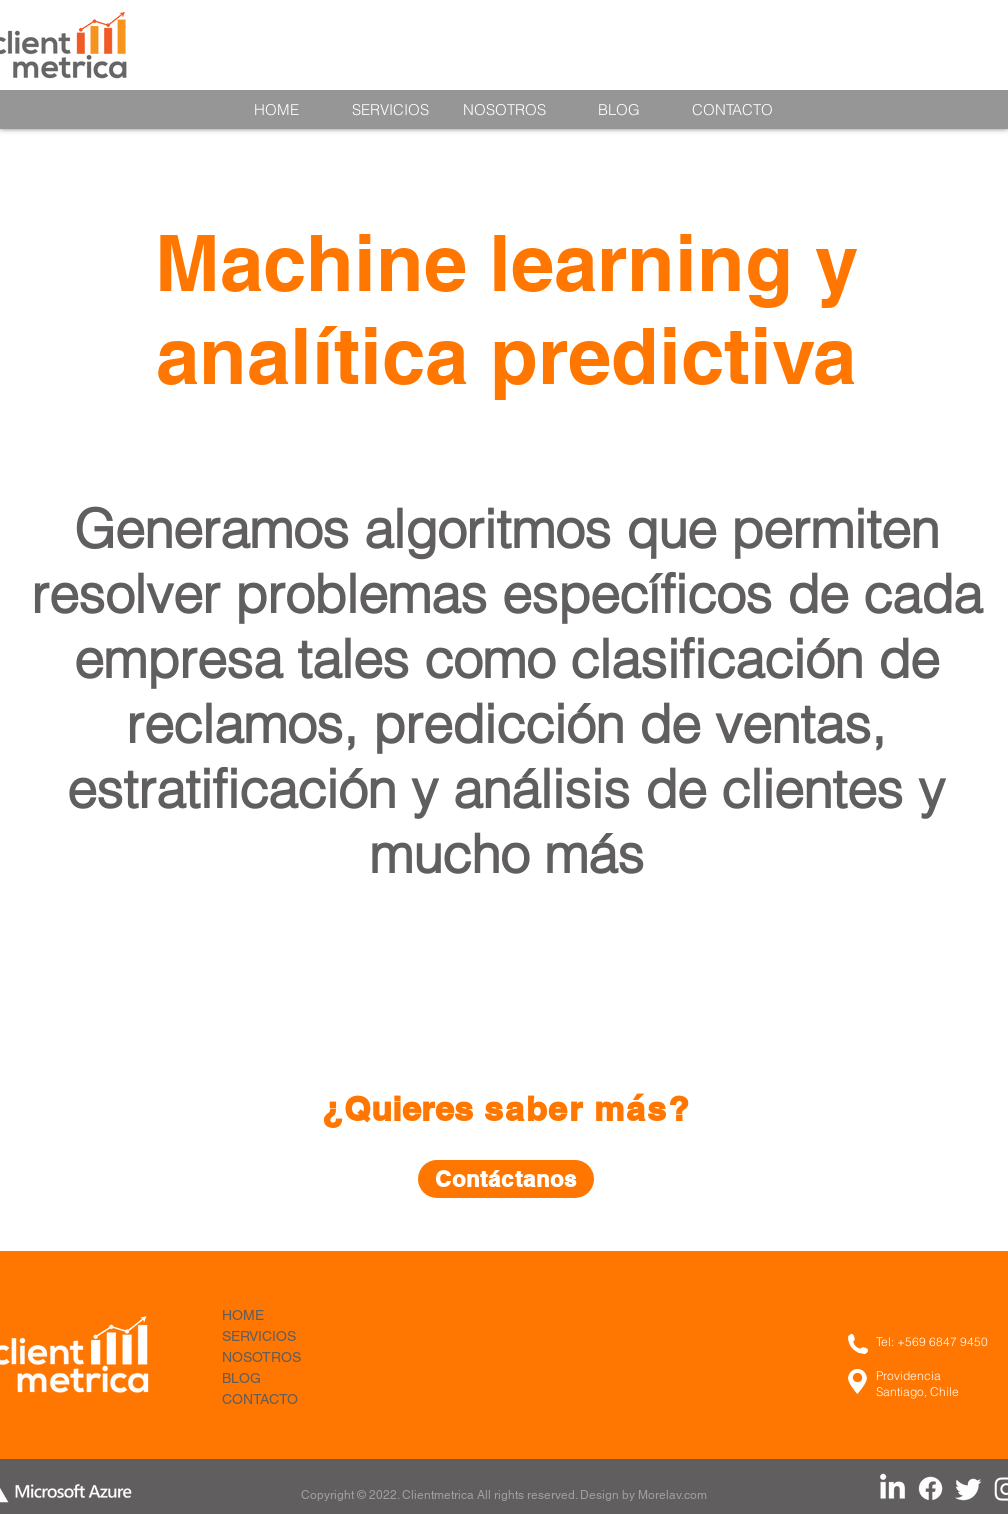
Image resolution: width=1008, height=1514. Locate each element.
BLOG (241, 1378)
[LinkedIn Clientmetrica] (892, 1488)
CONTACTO (260, 1399)
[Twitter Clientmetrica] (968, 1488)
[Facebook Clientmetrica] (930, 1488)
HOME (243, 1315)
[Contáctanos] (506, 1179)
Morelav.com (672, 1495)
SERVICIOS (259, 1336)
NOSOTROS (261, 1357)
